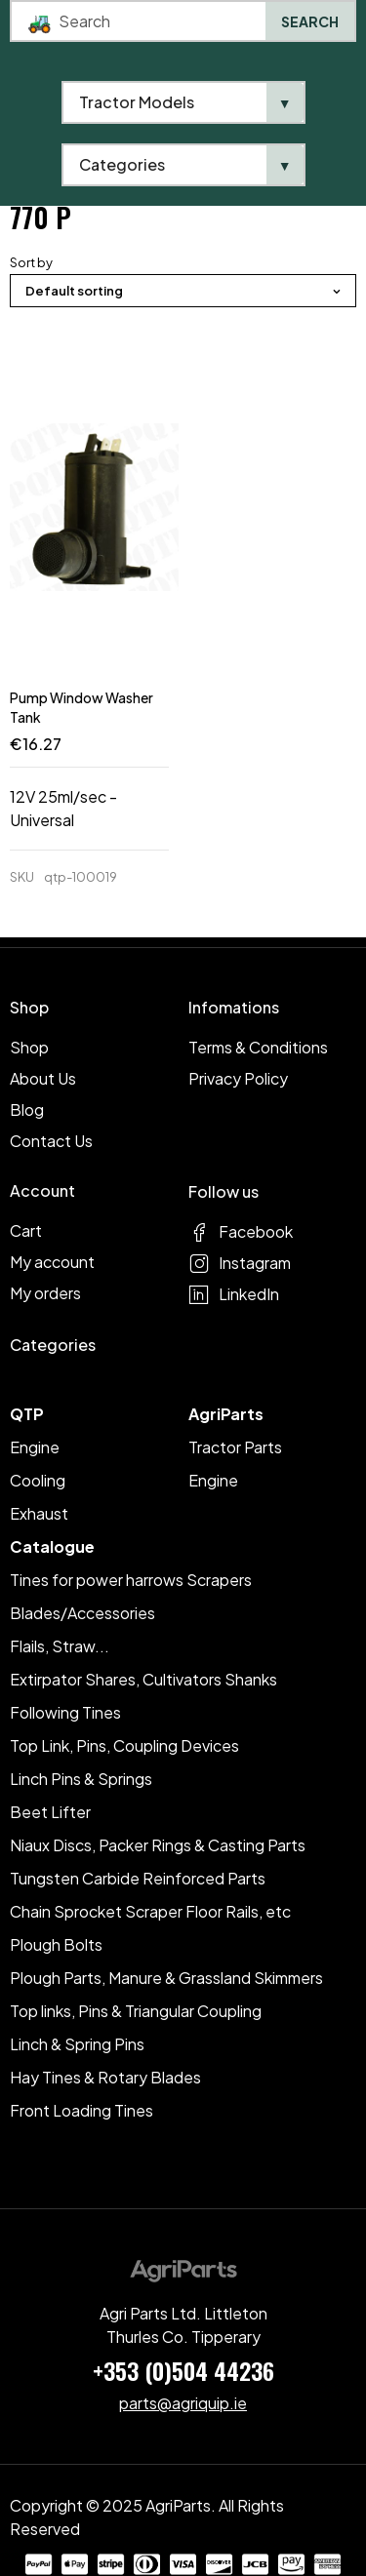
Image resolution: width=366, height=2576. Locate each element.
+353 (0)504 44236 (183, 2370)
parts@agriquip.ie (183, 2403)
